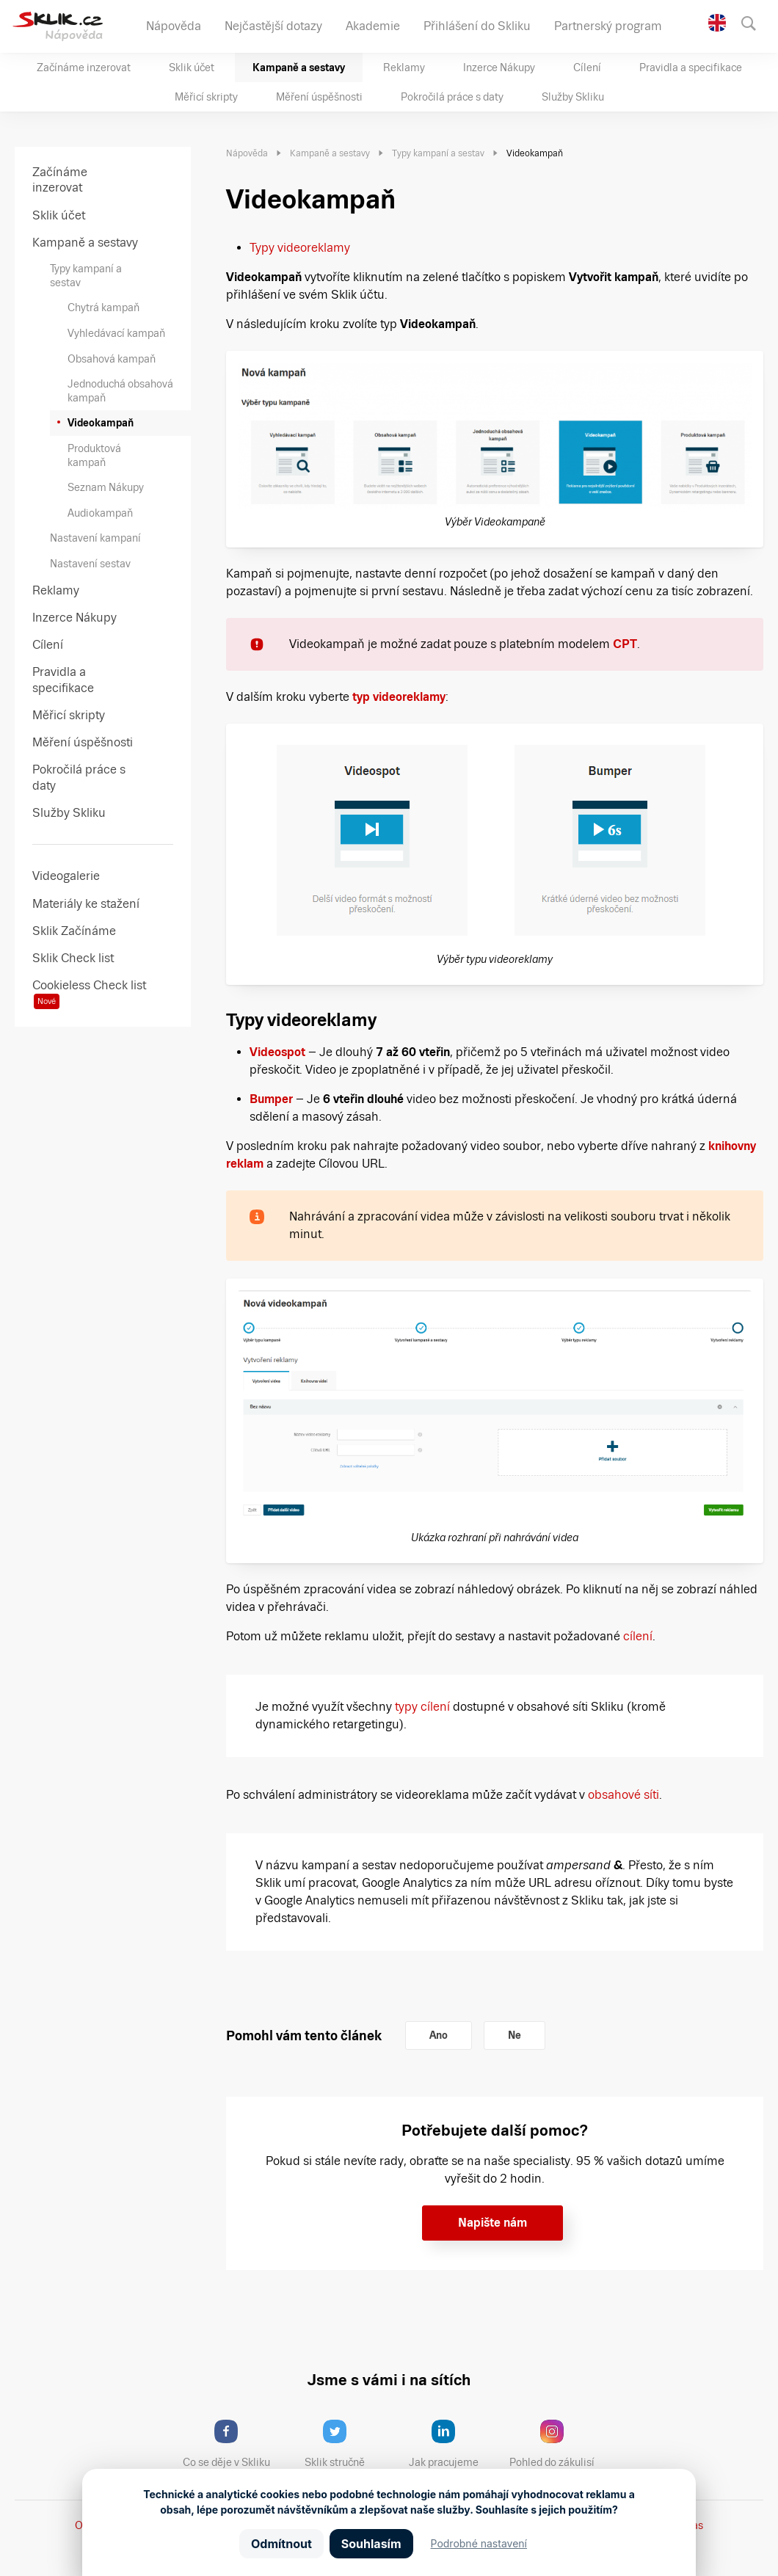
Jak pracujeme (453, 2444)
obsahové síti (623, 1795)
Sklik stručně (346, 2444)
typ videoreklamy (399, 697)
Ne (514, 2035)
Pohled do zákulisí (557, 2444)
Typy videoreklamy (300, 248)
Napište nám (492, 2223)
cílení (637, 1636)
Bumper (271, 1099)
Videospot (277, 1052)
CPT (625, 644)
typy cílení (422, 1707)
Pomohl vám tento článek (304, 2035)
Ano (438, 2035)
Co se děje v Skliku (231, 2444)
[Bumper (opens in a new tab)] (294, 1099)
